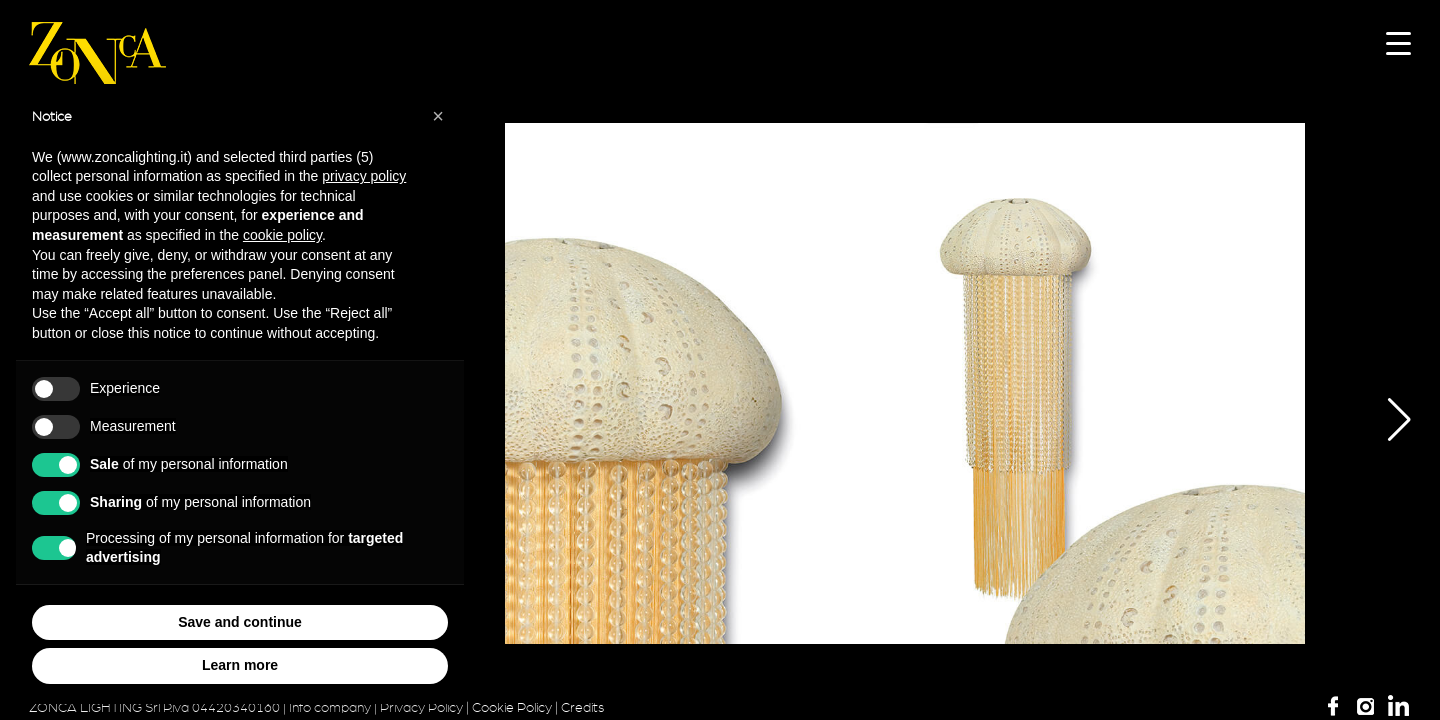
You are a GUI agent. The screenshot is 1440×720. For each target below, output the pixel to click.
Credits (582, 708)
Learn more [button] (240, 665)
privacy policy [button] (364, 176)
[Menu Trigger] (1398, 42)
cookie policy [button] (282, 235)
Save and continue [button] (240, 622)
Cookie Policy (512, 708)
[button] (1384, 420)
